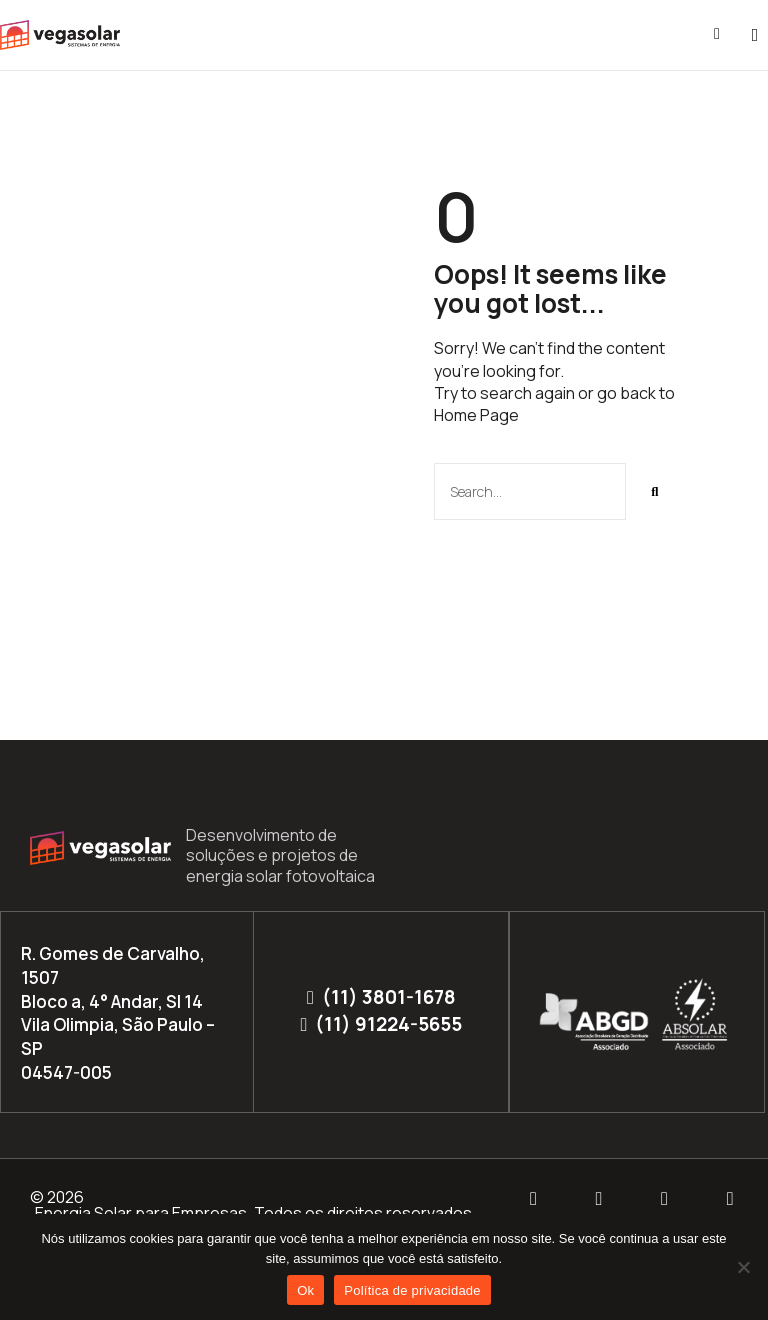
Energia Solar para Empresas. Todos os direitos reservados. (255, 1213)
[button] (755, 35)
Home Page (476, 415)
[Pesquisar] (654, 491)
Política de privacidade (412, 1290)
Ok (305, 1290)
